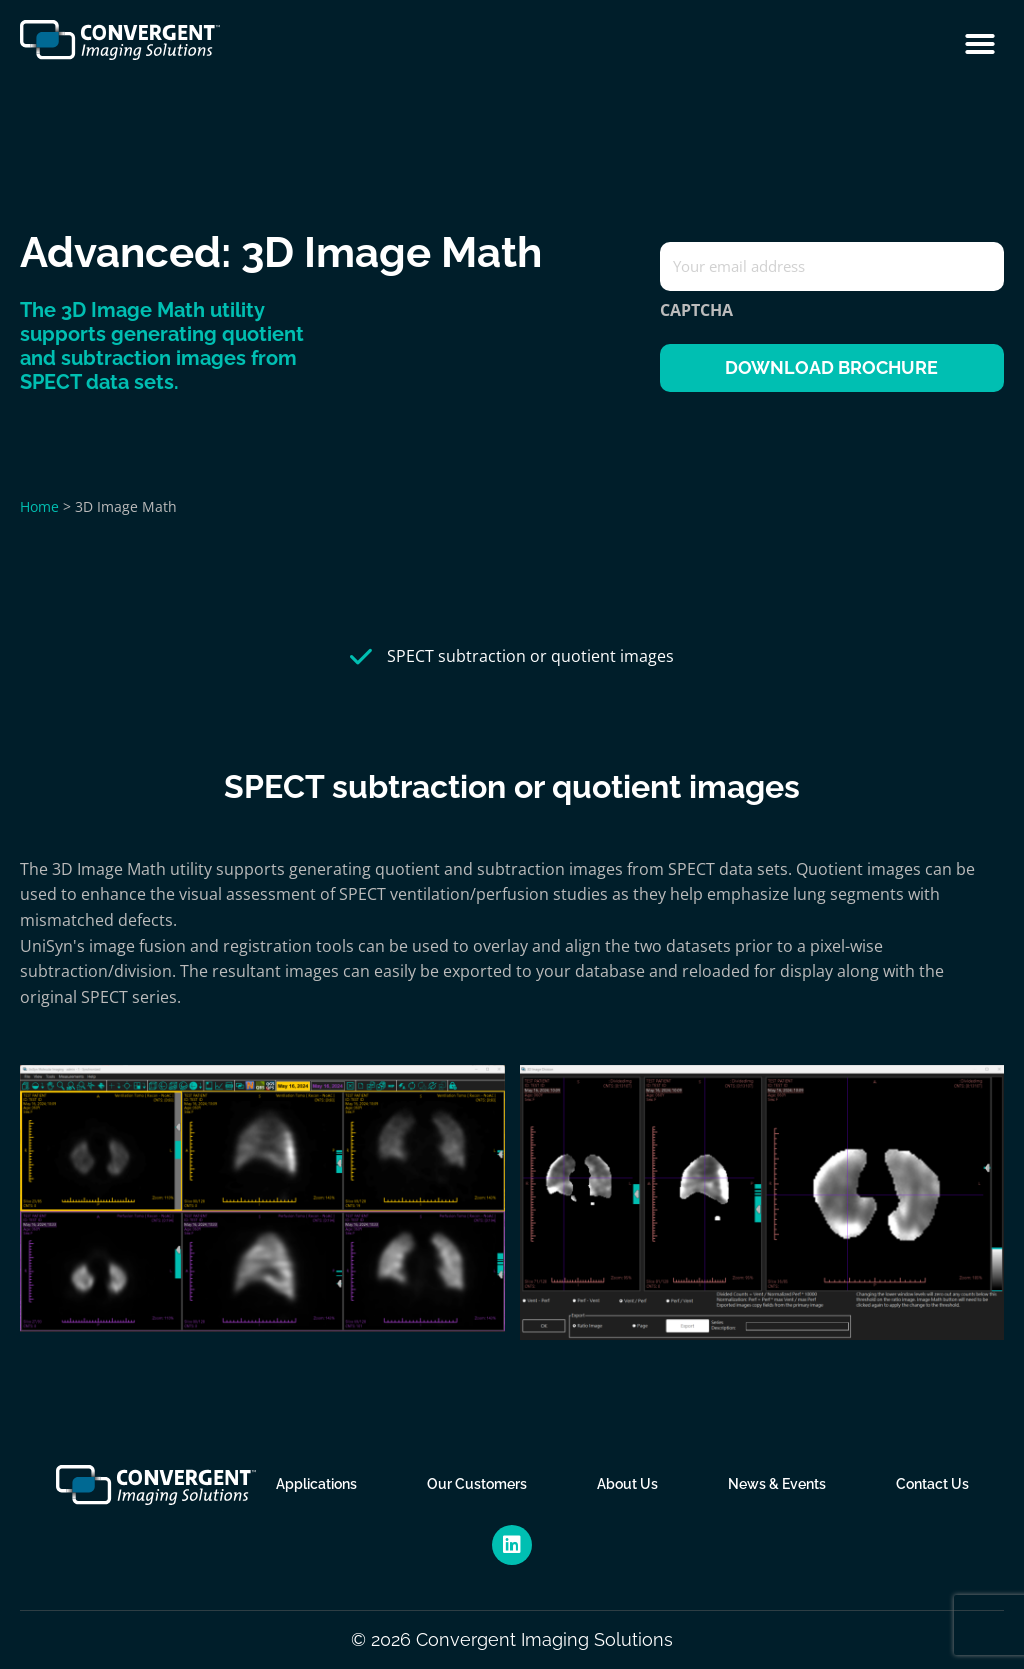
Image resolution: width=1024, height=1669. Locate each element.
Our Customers (477, 1484)
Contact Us (932, 1484)
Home (39, 506)
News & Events (777, 1484)
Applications (316, 1484)
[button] (980, 44)
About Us (627, 1484)
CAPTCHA (696, 310)
